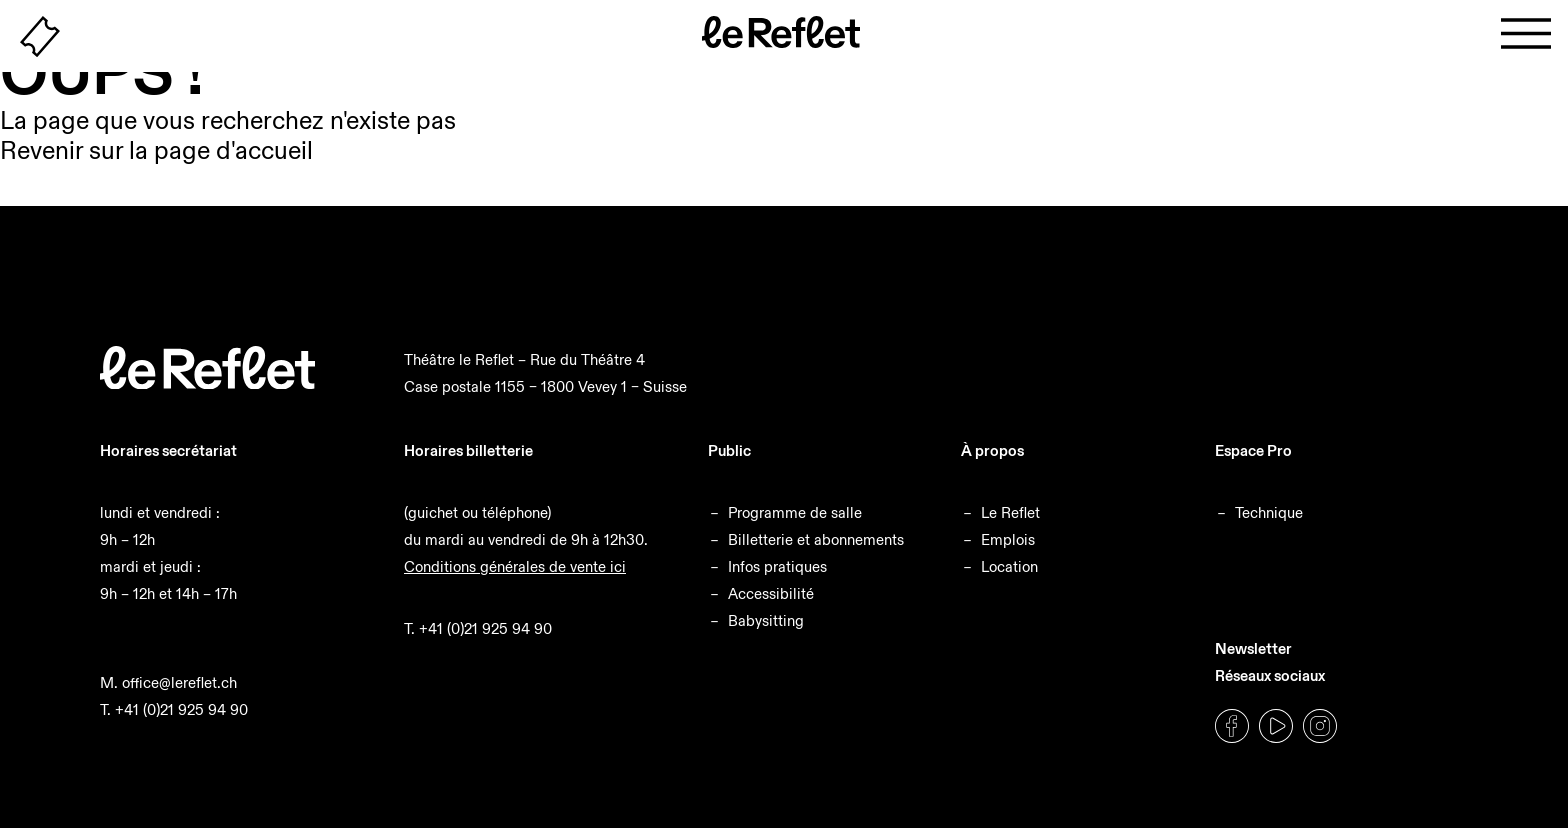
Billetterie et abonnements (816, 539)
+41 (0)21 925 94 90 (181, 709)
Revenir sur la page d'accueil (156, 150)
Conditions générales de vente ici (515, 566)
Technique (1269, 512)
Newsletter (1253, 648)
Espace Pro (1253, 450)
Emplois (1008, 539)
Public (729, 450)
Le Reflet (1010, 512)
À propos (992, 450)
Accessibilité (771, 593)
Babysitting (766, 620)
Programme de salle (795, 512)
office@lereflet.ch (179, 682)
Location (1009, 566)
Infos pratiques (777, 566)
